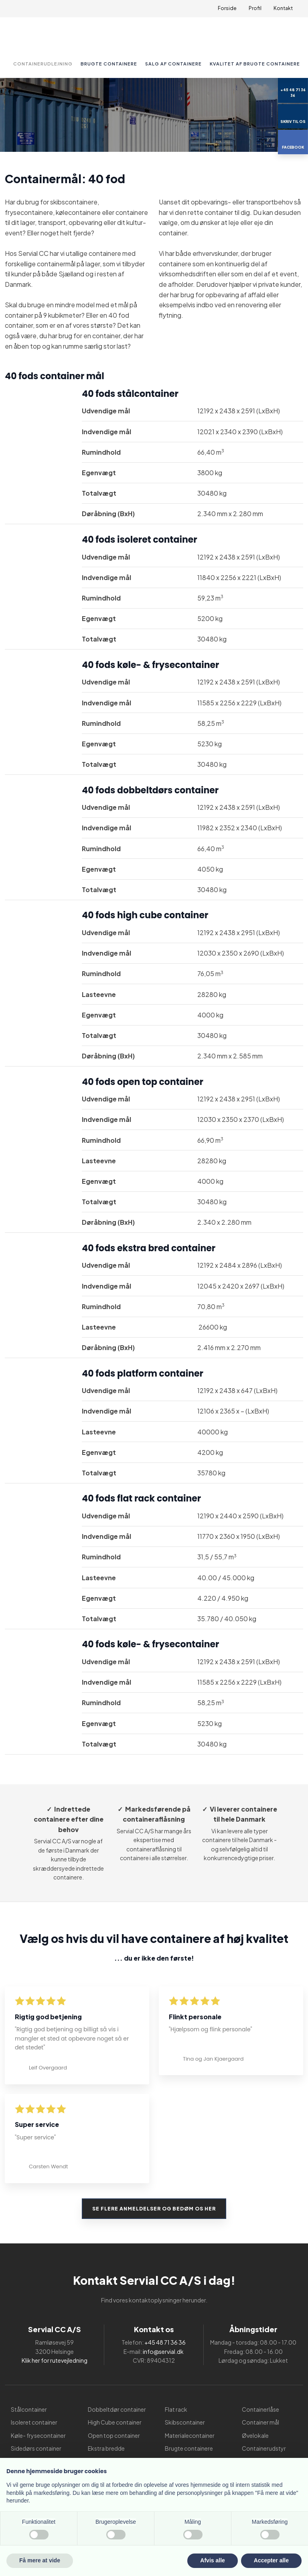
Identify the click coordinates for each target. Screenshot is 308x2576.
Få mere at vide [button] (39, 2560)
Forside (227, 8)
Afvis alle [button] (212, 2560)
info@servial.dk (163, 2351)
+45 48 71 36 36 (165, 2342)
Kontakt (283, 8)
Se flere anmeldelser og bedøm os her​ (154, 2209)
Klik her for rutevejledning (54, 2360)
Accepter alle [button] (271, 2560)
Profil (255, 8)
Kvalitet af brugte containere (255, 63)
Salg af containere (173, 63)
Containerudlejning (43, 63)
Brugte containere (109, 63)
